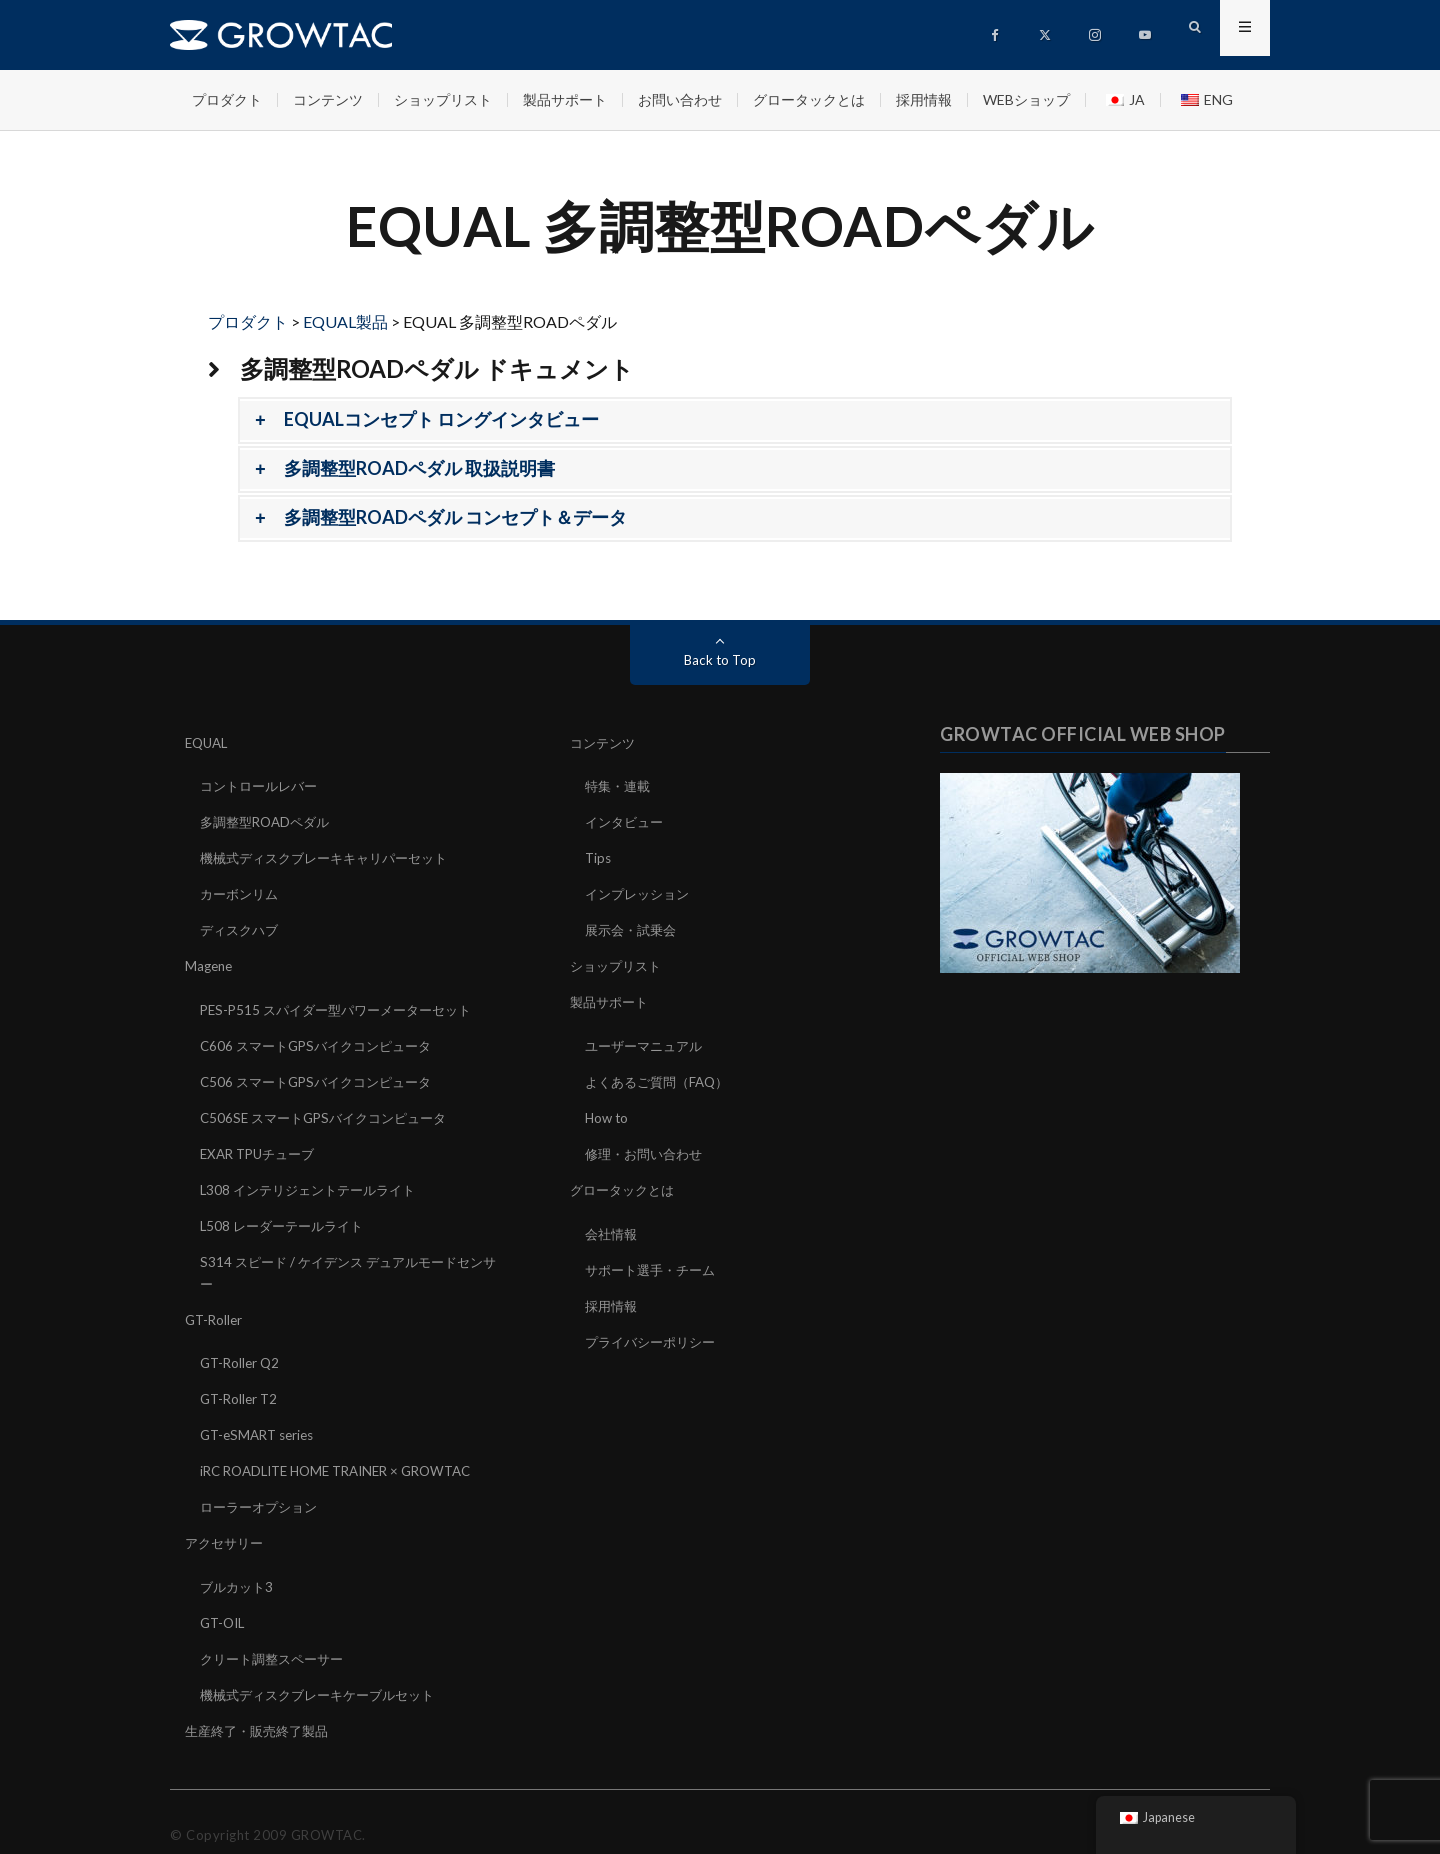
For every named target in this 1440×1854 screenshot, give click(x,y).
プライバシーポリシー (655, 1326)
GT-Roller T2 (241, 1382)
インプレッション (641, 890)
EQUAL (208, 742)
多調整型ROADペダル (269, 820)
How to (608, 1108)
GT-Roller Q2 (242, 1347)
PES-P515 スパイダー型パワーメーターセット (345, 1003)
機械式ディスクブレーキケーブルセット (326, 1670)
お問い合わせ (680, 99)
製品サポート (565, 99)
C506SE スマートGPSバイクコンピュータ (331, 1108)
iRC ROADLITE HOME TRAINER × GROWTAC (347, 1452)
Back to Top (720, 659)
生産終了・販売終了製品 (262, 1705)
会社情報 (613, 1221)
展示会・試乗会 (634, 925)
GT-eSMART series (261, 1417)
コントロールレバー (263, 785)
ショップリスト (443, 99)
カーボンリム (242, 890)
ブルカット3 (239, 1565)
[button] (735, 420)
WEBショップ (1026, 99)
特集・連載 (620, 785)
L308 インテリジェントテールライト (315, 1178)
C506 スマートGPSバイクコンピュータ (323, 1073)
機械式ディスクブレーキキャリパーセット (333, 855)
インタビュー (627, 820)
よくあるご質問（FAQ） (662, 1073)
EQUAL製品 (345, 321)
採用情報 (924, 99)
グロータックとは (809, 99)
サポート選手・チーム (655, 1256)
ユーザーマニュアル (648, 1038)
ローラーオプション (263, 1487)
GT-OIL (224, 1600)
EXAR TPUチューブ (262, 1143)
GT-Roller (215, 1304)
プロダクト (227, 99)
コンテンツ (328, 99)
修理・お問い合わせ (648, 1143)
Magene (210, 960)
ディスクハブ (242, 925)
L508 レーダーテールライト (287, 1213)
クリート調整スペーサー (277, 1635)
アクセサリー (227, 1522)
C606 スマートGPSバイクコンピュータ (323, 1038)
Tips (599, 855)
